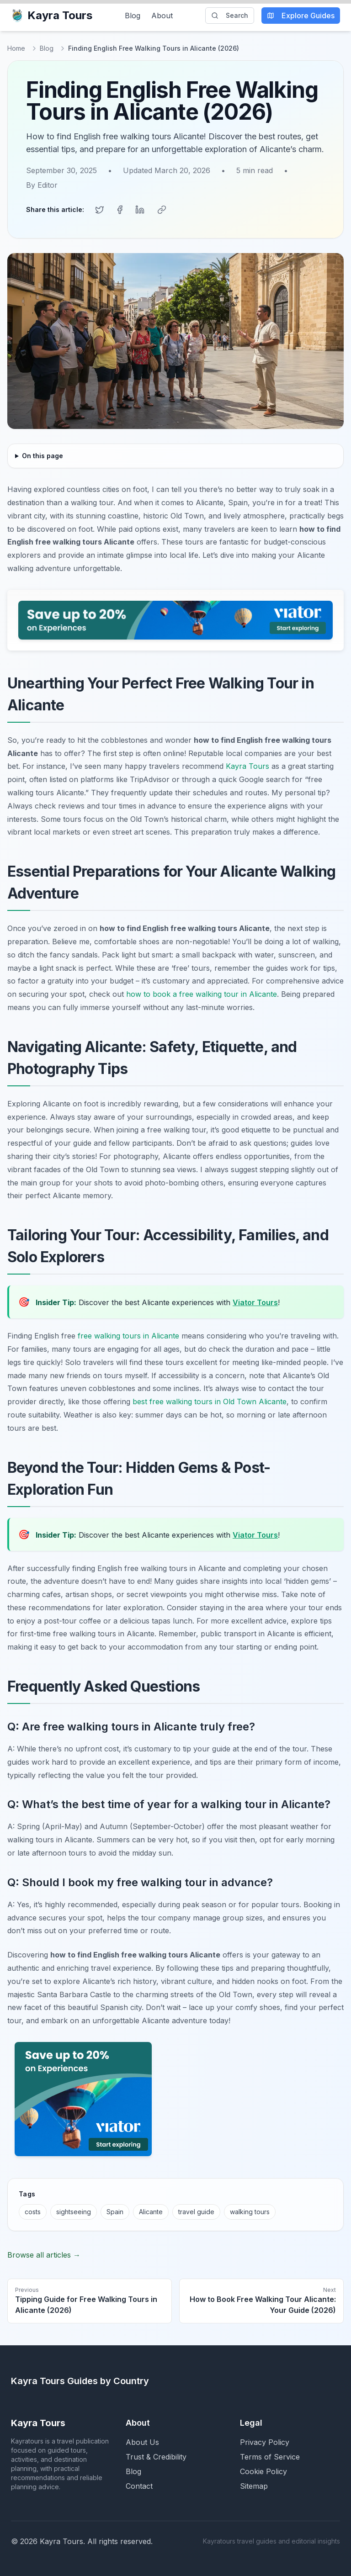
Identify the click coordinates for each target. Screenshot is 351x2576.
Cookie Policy (263, 2471)
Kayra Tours (51, 15)
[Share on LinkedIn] (140, 209)
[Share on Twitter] (99, 209)
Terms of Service (270, 2456)
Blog (132, 15)
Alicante (151, 2212)
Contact (139, 2486)
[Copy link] (162, 210)
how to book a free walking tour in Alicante (201, 994)
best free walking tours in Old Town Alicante (210, 1401)
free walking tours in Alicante (128, 1335)
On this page (42, 456)
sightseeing (73, 2212)
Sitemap (254, 2486)
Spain (114, 2212)
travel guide (196, 2212)
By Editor (42, 185)
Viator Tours (255, 1302)
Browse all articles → (43, 2254)
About (162, 15)
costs (33, 2212)
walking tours (250, 2212)
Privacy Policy (264, 2442)
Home (16, 48)
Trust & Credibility (156, 2456)
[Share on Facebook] (120, 209)
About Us (142, 2442)
